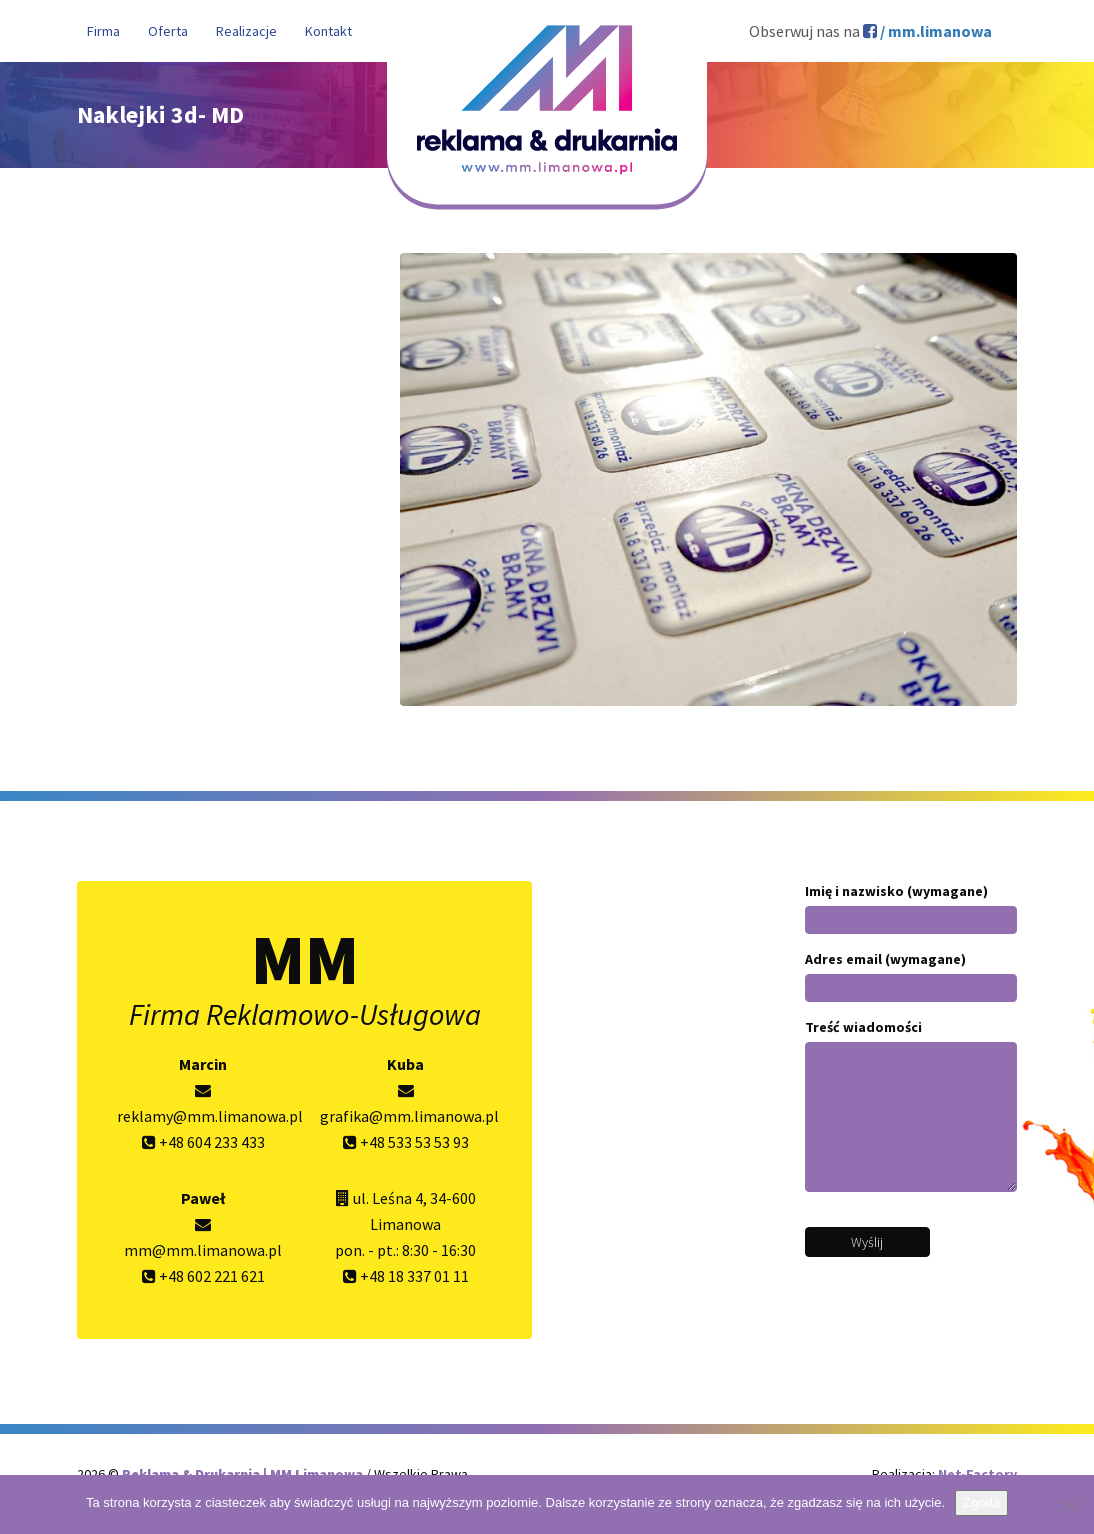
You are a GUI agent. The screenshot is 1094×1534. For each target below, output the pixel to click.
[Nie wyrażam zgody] (1069, 1505)
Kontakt (328, 31)
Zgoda (981, 1502)
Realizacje (246, 31)
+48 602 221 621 (203, 1276)
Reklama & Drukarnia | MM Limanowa (244, 1474)
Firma (103, 31)
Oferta (168, 31)
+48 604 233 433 (203, 1142)
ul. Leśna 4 (388, 1198)
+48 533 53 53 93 (406, 1142)
